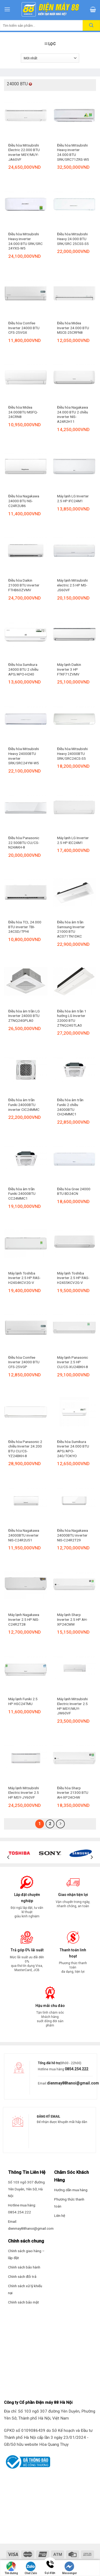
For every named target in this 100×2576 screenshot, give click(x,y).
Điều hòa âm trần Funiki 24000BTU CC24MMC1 (21, 1193)
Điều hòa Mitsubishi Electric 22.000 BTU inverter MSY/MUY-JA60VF (24, 152)
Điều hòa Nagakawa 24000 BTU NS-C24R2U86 (23, 501)
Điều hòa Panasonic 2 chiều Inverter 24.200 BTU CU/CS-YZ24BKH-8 (25, 1448)
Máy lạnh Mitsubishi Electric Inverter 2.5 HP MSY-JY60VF (23, 1792)
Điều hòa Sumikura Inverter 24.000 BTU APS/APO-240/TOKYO (73, 1448)
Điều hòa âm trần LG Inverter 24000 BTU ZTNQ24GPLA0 (24, 1016)
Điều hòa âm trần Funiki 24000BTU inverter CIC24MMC (23, 1104)
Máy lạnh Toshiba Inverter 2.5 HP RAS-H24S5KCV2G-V (73, 1278)
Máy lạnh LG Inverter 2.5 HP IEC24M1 (73, 840)
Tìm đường (11, 2568)
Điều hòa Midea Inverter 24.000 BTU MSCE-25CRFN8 (73, 328)
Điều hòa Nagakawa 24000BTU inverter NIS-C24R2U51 (23, 1535)
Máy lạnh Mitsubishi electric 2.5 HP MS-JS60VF (72, 585)
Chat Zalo (31, 2568)
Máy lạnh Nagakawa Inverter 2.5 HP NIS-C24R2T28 (23, 1619)
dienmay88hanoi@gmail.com (73, 2083)
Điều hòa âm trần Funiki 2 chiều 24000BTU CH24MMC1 (70, 1107)
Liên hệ (59, 2215)
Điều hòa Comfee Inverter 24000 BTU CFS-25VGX (23, 328)
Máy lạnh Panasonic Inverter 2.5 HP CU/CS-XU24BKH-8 (72, 1362)
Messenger (69, 2568)
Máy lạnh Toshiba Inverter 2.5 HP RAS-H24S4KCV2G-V (24, 1278)
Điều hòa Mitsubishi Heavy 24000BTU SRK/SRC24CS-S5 (72, 753)
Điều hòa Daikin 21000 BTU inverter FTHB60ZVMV (23, 585)
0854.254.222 (76, 2069)
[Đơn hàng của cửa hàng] (50, 58)
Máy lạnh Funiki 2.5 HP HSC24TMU (23, 1701)
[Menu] (7, 9)
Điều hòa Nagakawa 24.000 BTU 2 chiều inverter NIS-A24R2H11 (72, 414)
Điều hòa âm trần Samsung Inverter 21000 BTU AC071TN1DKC (71, 929)
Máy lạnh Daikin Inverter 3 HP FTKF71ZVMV (69, 669)
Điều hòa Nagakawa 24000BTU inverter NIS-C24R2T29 (72, 1535)
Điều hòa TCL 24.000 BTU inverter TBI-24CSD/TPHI (24, 927)
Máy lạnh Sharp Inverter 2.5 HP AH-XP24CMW (72, 1619)
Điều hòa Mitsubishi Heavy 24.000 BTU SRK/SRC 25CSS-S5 (73, 238)
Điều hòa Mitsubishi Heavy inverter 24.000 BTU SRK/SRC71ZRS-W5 (73, 152)
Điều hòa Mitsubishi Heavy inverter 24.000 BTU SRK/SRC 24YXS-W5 (25, 241)
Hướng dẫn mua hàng (70, 2190)
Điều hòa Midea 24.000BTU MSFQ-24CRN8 (23, 412)
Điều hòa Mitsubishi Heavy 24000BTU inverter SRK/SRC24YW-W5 (23, 756)
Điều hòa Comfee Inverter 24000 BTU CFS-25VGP (23, 1362)
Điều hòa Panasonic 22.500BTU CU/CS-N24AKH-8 (23, 842)
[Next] (91, 1857)
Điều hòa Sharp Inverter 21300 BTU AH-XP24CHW (72, 1792)
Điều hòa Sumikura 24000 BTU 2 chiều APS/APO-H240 (23, 669)
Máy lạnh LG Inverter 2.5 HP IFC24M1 (73, 498)
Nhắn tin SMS (88, 2571)
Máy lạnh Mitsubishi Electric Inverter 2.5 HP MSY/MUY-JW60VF (72, 1706)
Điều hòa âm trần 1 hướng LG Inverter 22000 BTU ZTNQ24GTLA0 (71, 1018)
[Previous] (8, 1857)
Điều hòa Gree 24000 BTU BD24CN (73, 1191)
